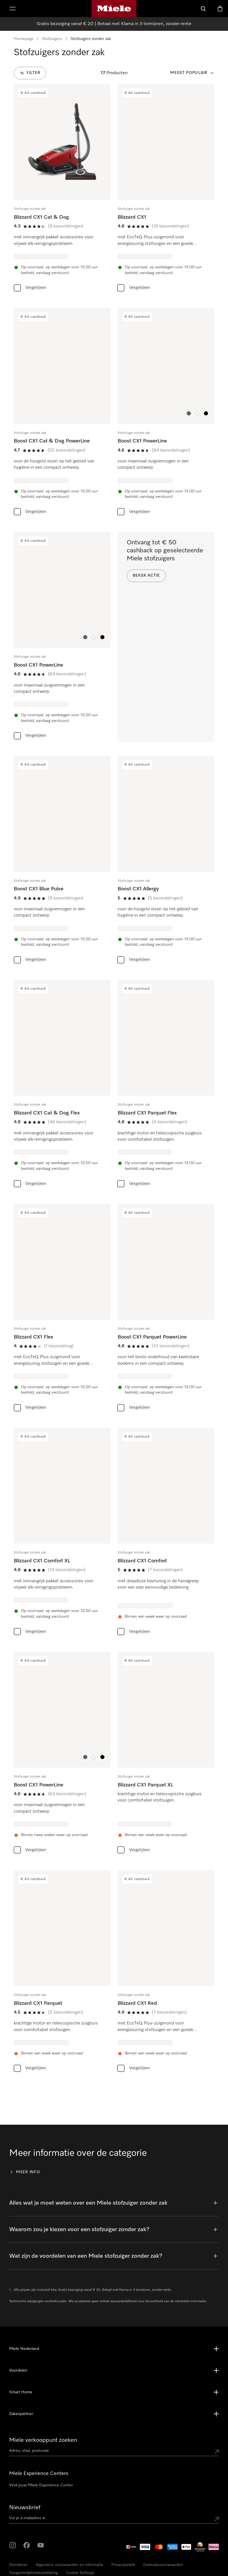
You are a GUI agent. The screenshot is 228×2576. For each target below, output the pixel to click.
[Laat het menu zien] (12, 8)
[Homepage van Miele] (114, 8)
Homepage (23, 39)
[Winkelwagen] (220, 8)
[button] (189, 413)
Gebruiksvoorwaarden (163, 2565)
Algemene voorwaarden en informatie (69, 2565)
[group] (62, 189)
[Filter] (30, 73)
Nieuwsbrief (24, 2507)
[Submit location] (216, 2452)
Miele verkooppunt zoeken (43, 2440)
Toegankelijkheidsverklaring (33, 2573)
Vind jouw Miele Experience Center (41, 2485)
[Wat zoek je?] (203, 8)
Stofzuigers (52, 39)
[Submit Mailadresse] (216, 2519)
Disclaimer (18, 2565)
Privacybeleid (123, 2565)
